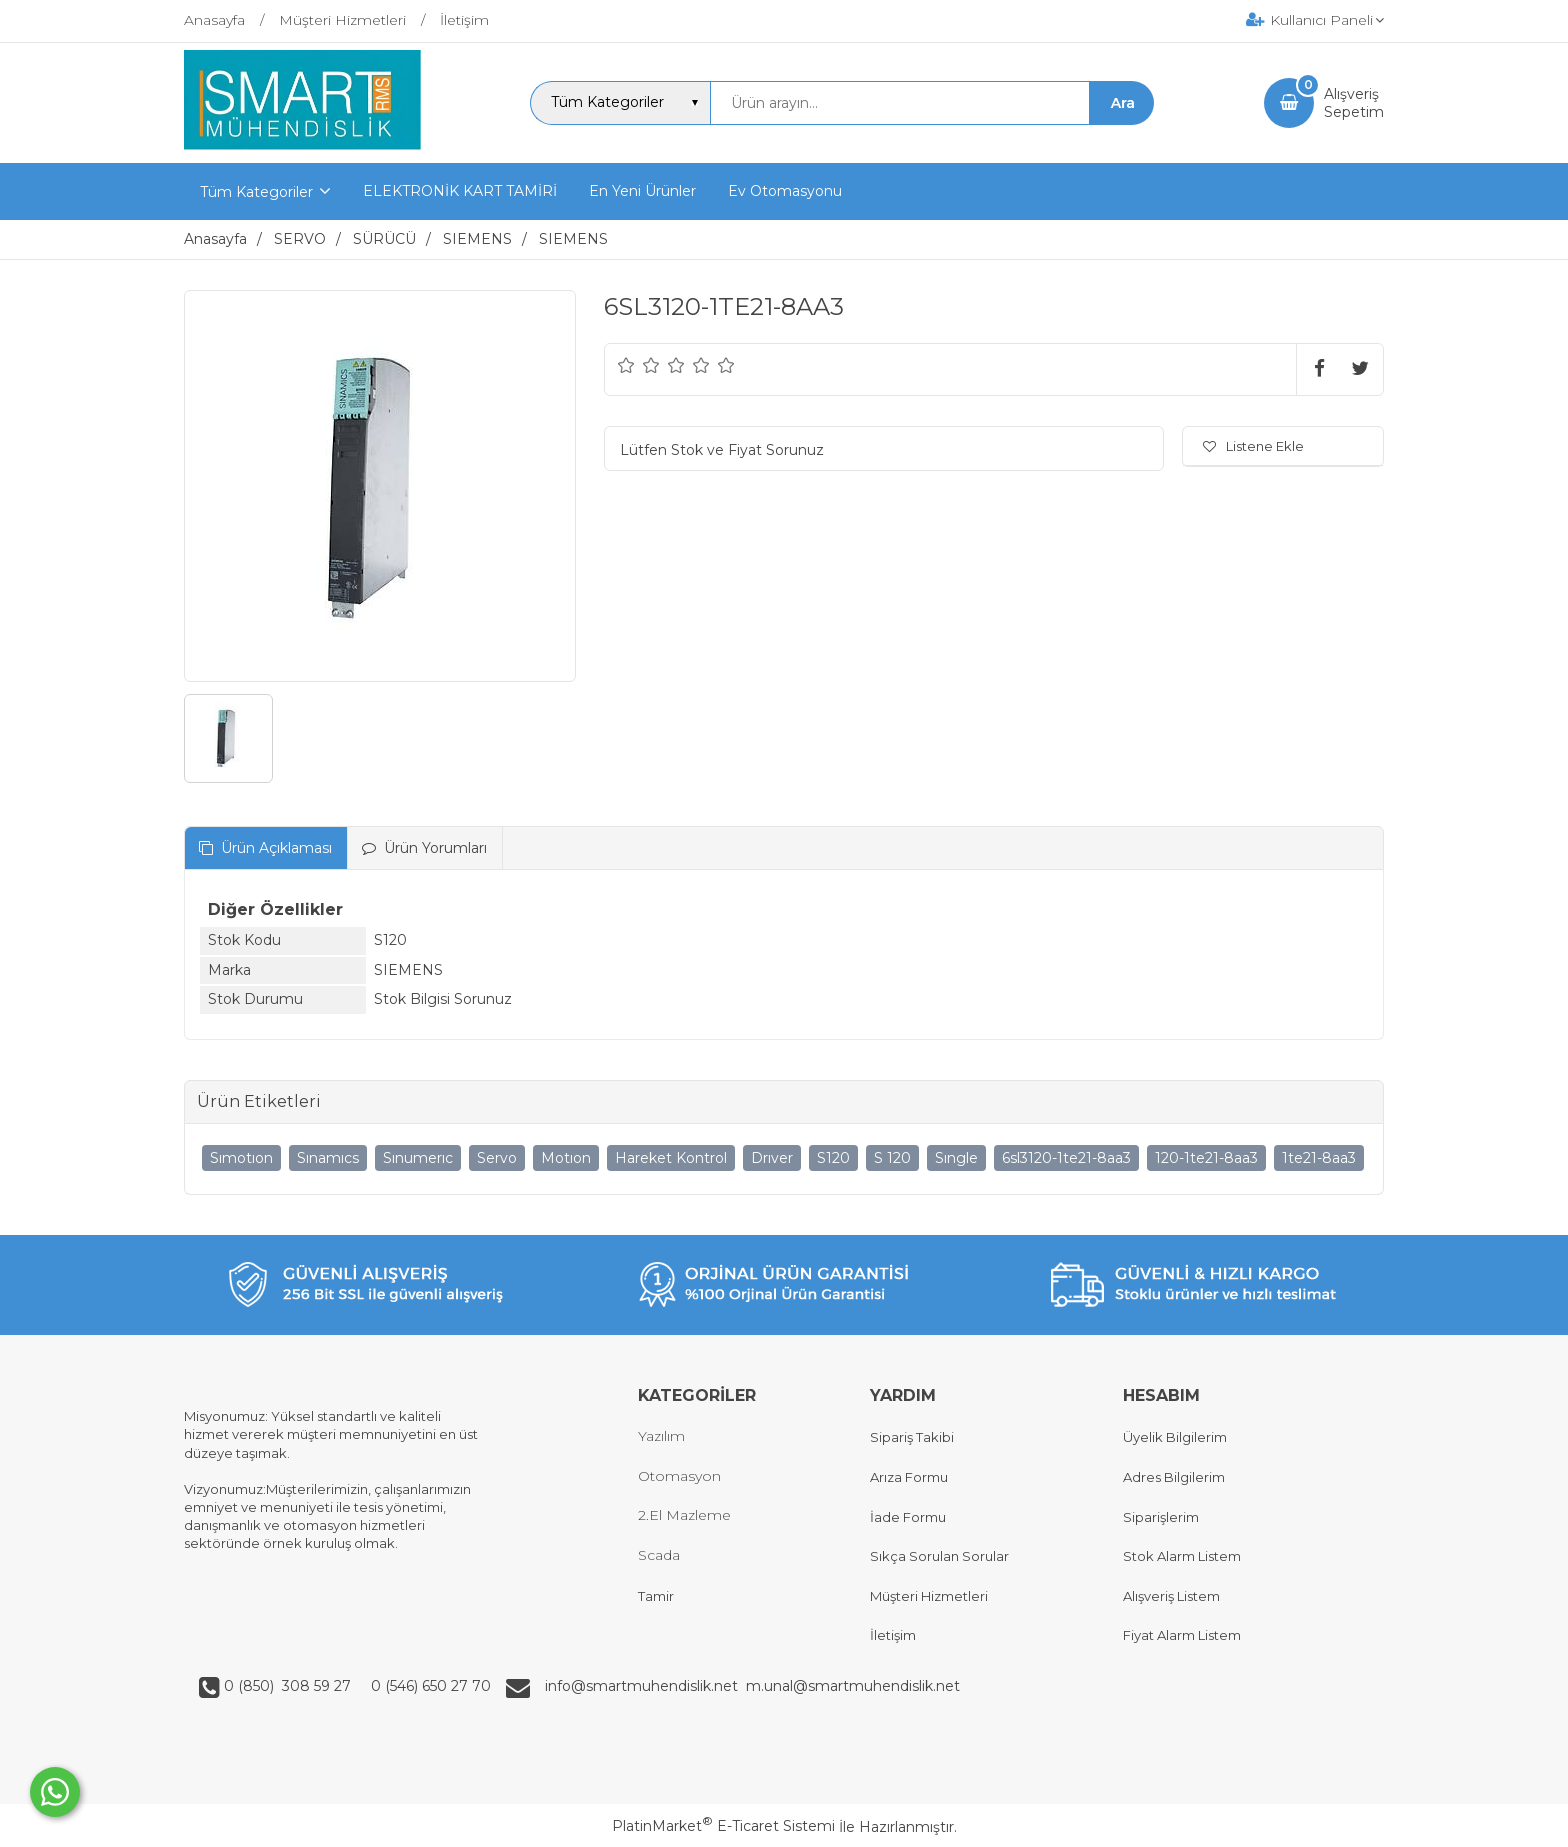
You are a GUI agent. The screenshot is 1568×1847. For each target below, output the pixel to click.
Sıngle (956, 1158)
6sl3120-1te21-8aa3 (1066, 1158)
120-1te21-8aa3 (1206, 1158)
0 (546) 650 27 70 (429, 1686)
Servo (497, 1158)
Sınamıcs (328, 1158)
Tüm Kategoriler (256, 192)
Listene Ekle (1253, 446)
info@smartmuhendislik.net (645, 1686)
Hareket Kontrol (671, 1158)
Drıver (772, 1158)
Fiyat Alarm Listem (1182, 1635)
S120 (833, 1158)
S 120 (892, 1158)
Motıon (566, 1158)
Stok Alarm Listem (1182, 1556)
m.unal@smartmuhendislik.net (853, 1686)
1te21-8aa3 (1319, 1158)
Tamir (656, 1596)
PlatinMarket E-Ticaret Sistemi (723, 1826)
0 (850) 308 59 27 (289, 1686)
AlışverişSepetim (1354, 103)
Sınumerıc (418, 1158)
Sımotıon (241, 1158)
